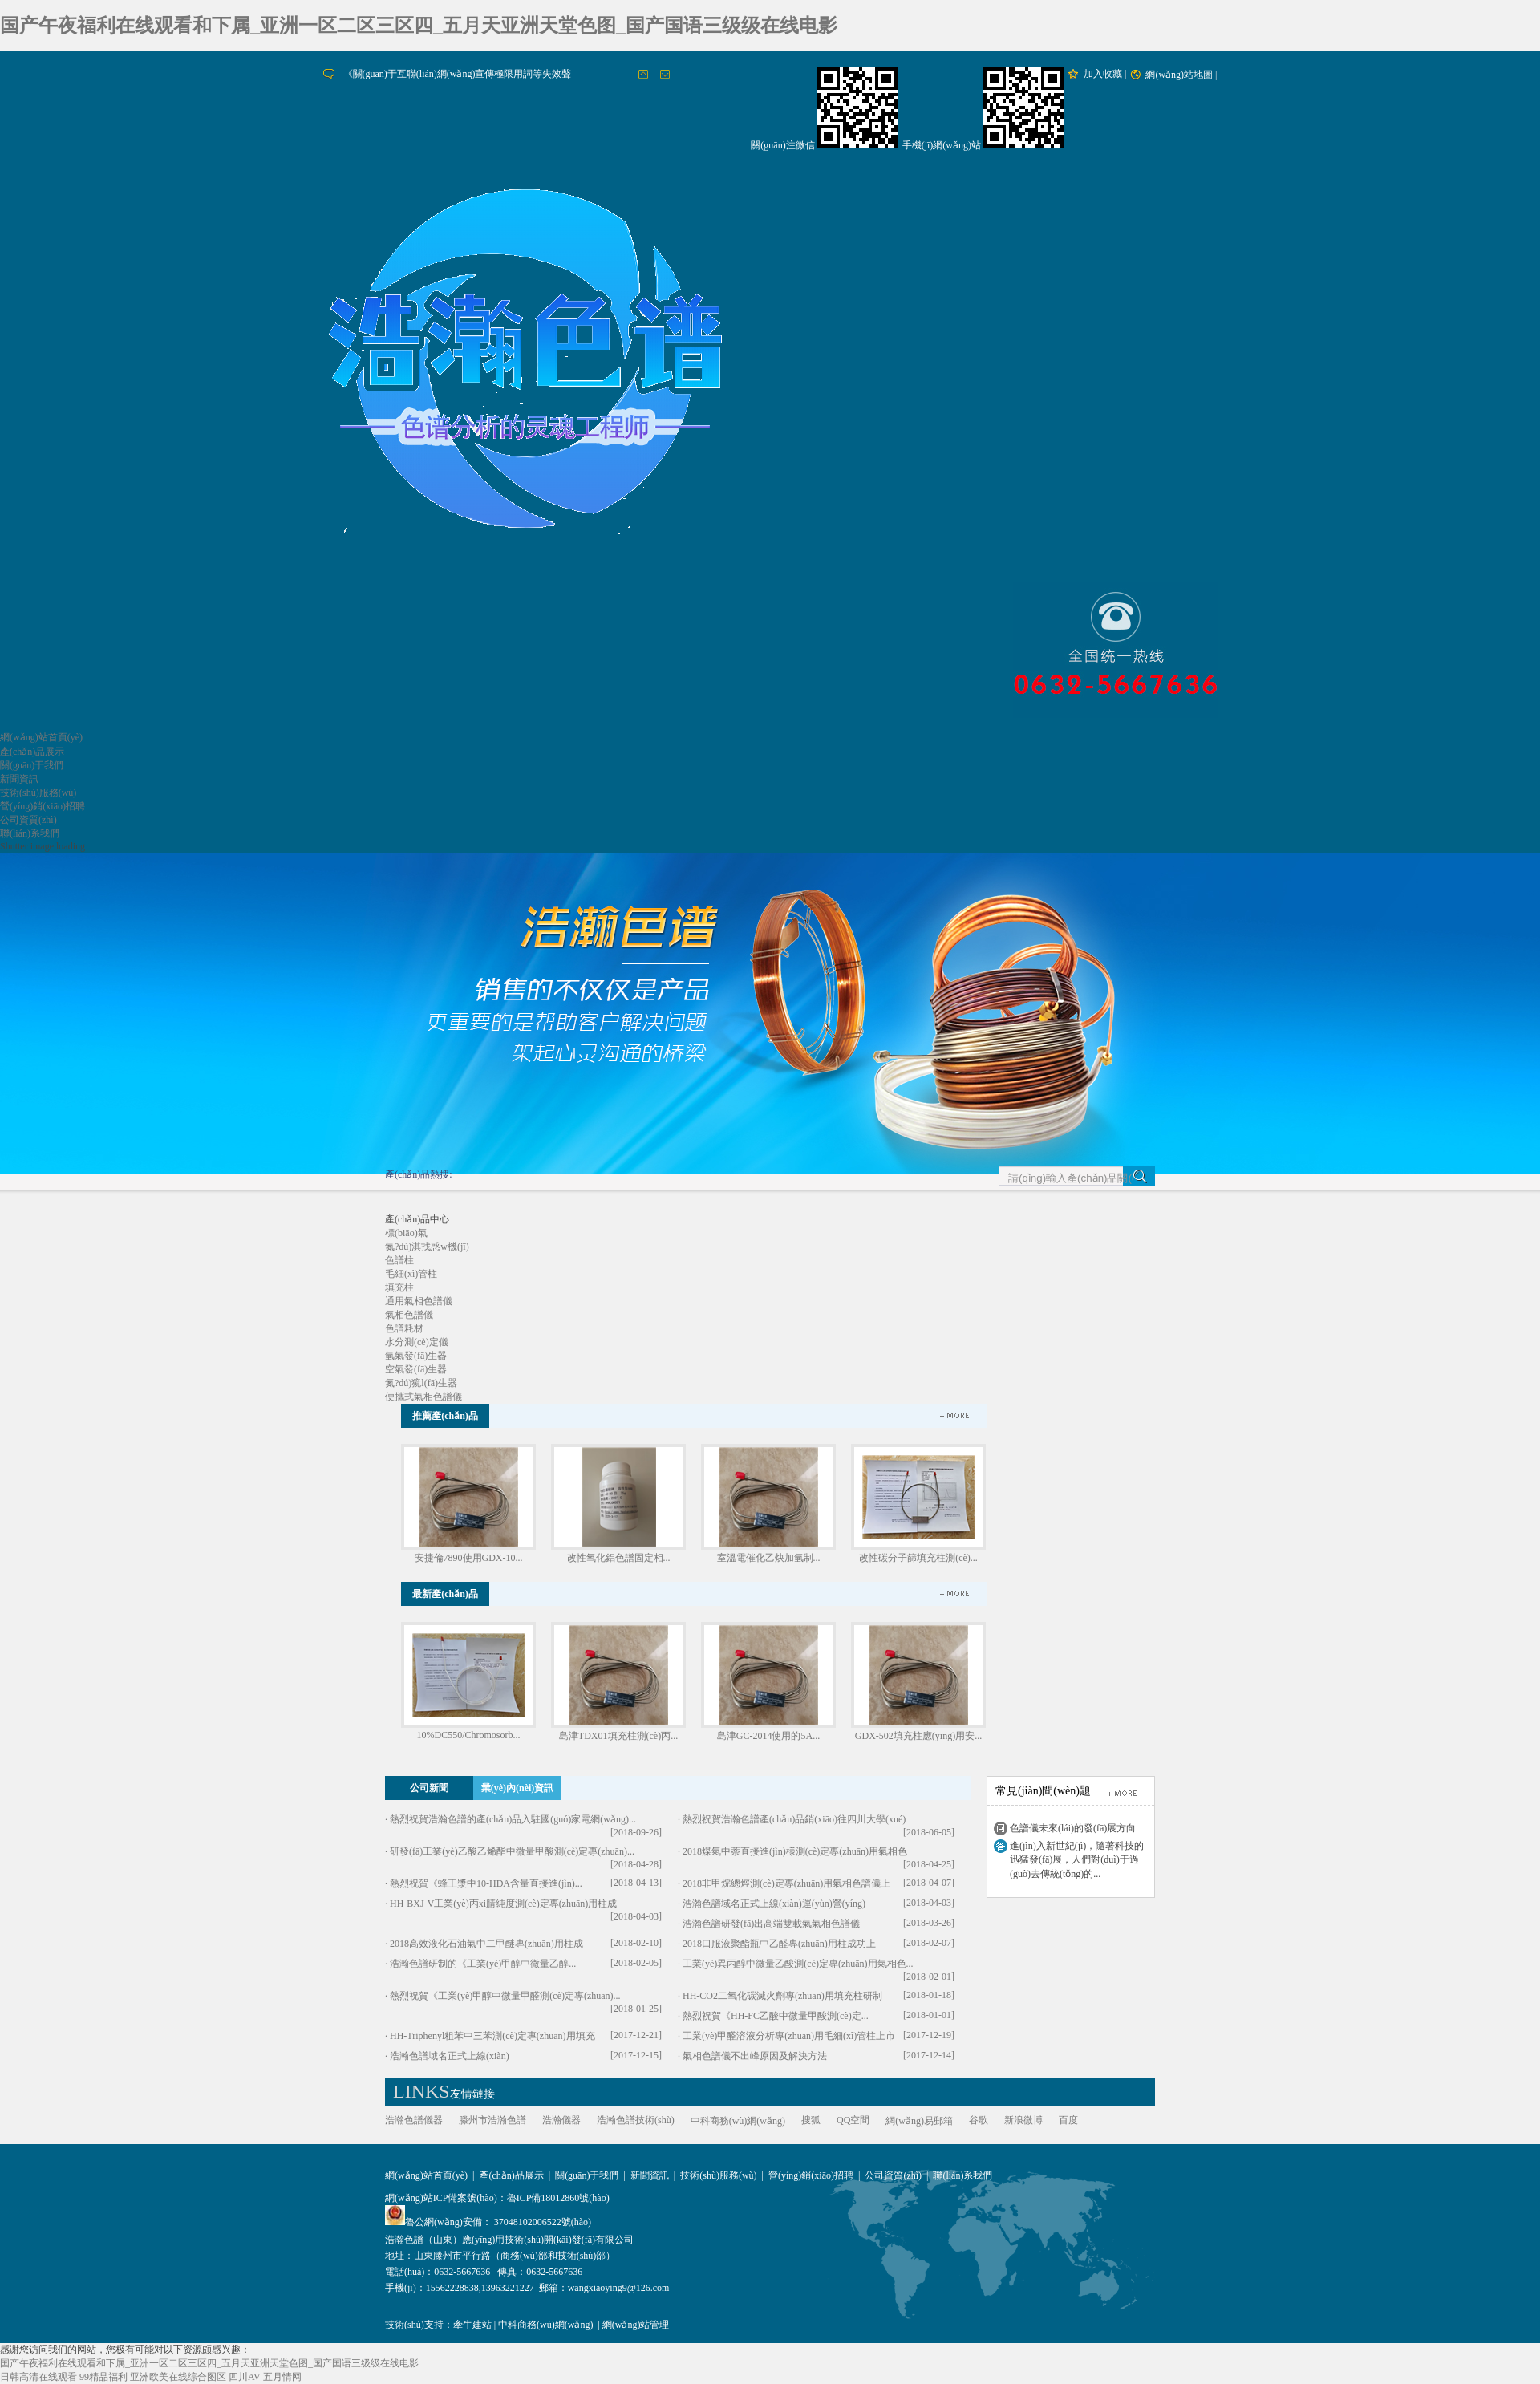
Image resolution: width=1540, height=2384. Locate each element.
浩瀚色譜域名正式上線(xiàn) (449, 2056)
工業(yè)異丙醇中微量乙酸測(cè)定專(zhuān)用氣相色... (798, 1963)
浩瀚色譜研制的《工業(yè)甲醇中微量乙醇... (483, 1963)
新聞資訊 (19, 779)
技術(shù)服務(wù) (38, 792)
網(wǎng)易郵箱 (919, 2121)
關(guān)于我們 (31, 765)
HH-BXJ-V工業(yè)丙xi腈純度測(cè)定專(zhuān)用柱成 (503, 1903)
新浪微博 (1023, 2120)
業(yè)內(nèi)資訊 (517, 1788)
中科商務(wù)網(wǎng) (738, 2121)
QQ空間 (853, 2120)
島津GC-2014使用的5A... (768, 1735)
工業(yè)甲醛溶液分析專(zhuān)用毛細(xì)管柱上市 (789, 2035)
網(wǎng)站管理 (636, 2324)
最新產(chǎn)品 (445, 1593)
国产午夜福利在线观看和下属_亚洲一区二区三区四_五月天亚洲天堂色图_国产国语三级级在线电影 (418, 25)
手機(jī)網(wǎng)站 (941, 145)
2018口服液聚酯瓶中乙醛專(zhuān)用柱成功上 (779, 1943)
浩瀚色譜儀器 (414, 2120)
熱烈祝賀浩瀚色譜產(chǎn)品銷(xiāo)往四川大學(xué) (794, 1819)
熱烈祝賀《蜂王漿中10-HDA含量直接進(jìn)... (486, 1883)
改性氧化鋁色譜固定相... (619, 1557)
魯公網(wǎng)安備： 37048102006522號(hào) (488, 2222)
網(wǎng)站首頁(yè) (41, 737)
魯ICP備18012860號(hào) (558, 2198)
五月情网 (282, 2376)
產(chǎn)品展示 (32, 751)
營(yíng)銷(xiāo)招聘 (42, 806)
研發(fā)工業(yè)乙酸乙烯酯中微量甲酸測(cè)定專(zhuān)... (512, 1851)
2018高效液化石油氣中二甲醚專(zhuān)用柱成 (486, 1943)
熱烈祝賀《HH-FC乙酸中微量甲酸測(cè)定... (776, 2015)
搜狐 (811, 2120)
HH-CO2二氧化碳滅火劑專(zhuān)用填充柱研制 (782, 1995)
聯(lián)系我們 (29, 833)
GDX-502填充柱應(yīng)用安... (918, 1735)
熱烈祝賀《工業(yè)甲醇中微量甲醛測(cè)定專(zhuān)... (505, 1995)
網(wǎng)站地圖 (1179, 74)
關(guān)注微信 (782, 145)
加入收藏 (1103, 73)
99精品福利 (103, 2376)
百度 (1068, 2120)
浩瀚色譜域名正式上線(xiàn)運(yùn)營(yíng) (774, 1903)
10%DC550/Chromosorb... (469, 1735)
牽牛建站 (472, 2324)
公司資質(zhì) (28, 819)
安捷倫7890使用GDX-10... (469, 1557)
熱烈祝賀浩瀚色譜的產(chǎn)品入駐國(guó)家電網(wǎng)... (513, 1819)
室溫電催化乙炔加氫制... (769, 1557)
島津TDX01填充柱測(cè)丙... (618, 1735)
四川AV (245, 2376)
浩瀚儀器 (561, 2120)
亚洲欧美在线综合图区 (178, 2376)
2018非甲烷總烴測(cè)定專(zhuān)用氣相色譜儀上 (786, 1883)
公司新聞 (429, 1788)
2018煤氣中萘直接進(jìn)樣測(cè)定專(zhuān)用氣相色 (795, 1851)
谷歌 (978, 2120)
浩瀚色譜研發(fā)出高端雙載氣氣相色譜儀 (771, 1923)
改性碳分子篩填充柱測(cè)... (918, 1557)
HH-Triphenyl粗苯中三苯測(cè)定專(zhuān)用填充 (492, 2035)
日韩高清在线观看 (38, 2376)
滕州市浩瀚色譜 (492, 2120)
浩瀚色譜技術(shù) (636, 2120)
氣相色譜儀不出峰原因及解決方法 (755, 2056)
